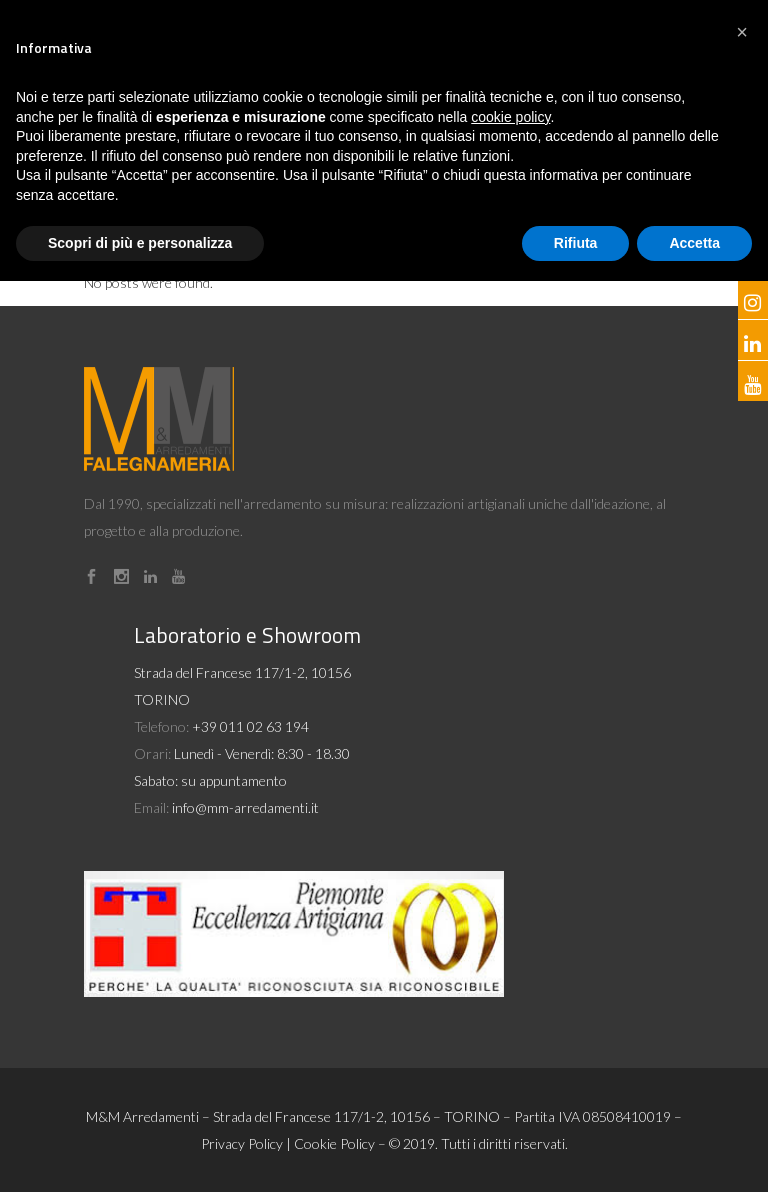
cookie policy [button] (510, 117)
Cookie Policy (334, 1143)
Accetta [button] (694, 243)
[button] (742, 32)
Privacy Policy (242, 1143)
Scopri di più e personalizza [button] (140, 243)
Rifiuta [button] (576, 243)
